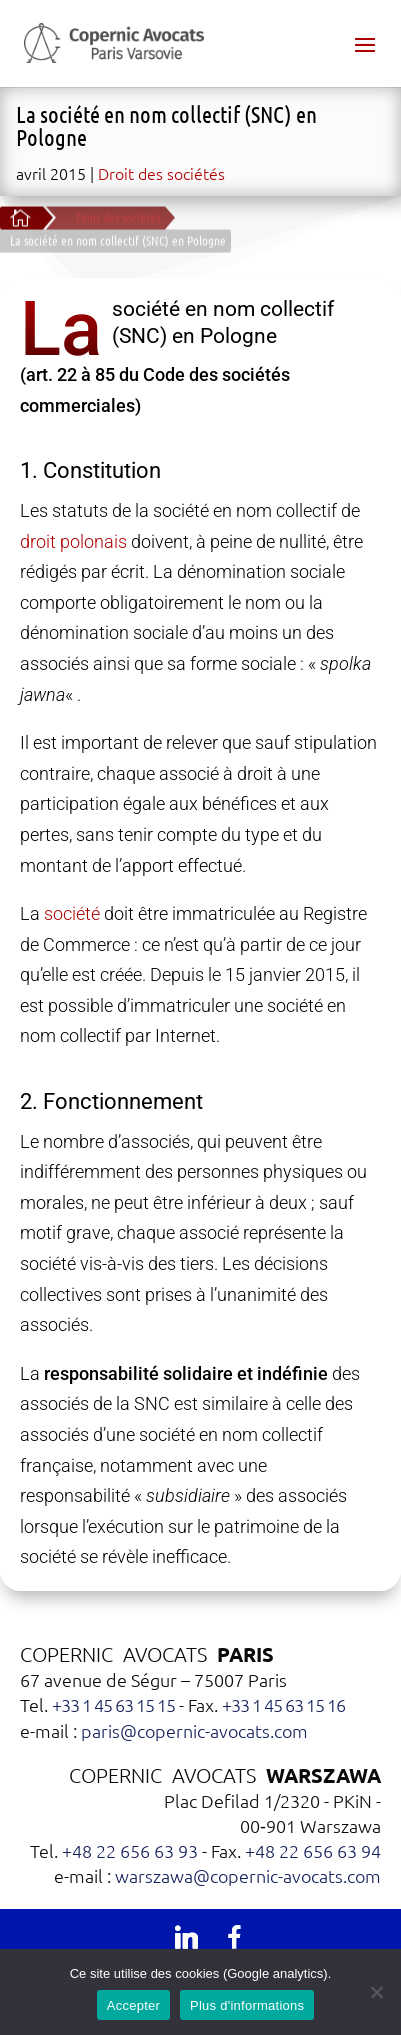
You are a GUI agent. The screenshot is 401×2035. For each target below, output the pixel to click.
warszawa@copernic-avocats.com (248, 1875)
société (72, 913)
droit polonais (73, 541)
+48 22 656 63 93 (130, 1850)
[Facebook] (234, 1936)
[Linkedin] (186, 1936)
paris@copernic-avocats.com (194, 1730)
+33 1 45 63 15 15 (113, 1704)
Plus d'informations (247, 2005)
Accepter (133, 2005)
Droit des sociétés (161, 173)
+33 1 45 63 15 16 (283, 1704)
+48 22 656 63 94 (313, 1850)
